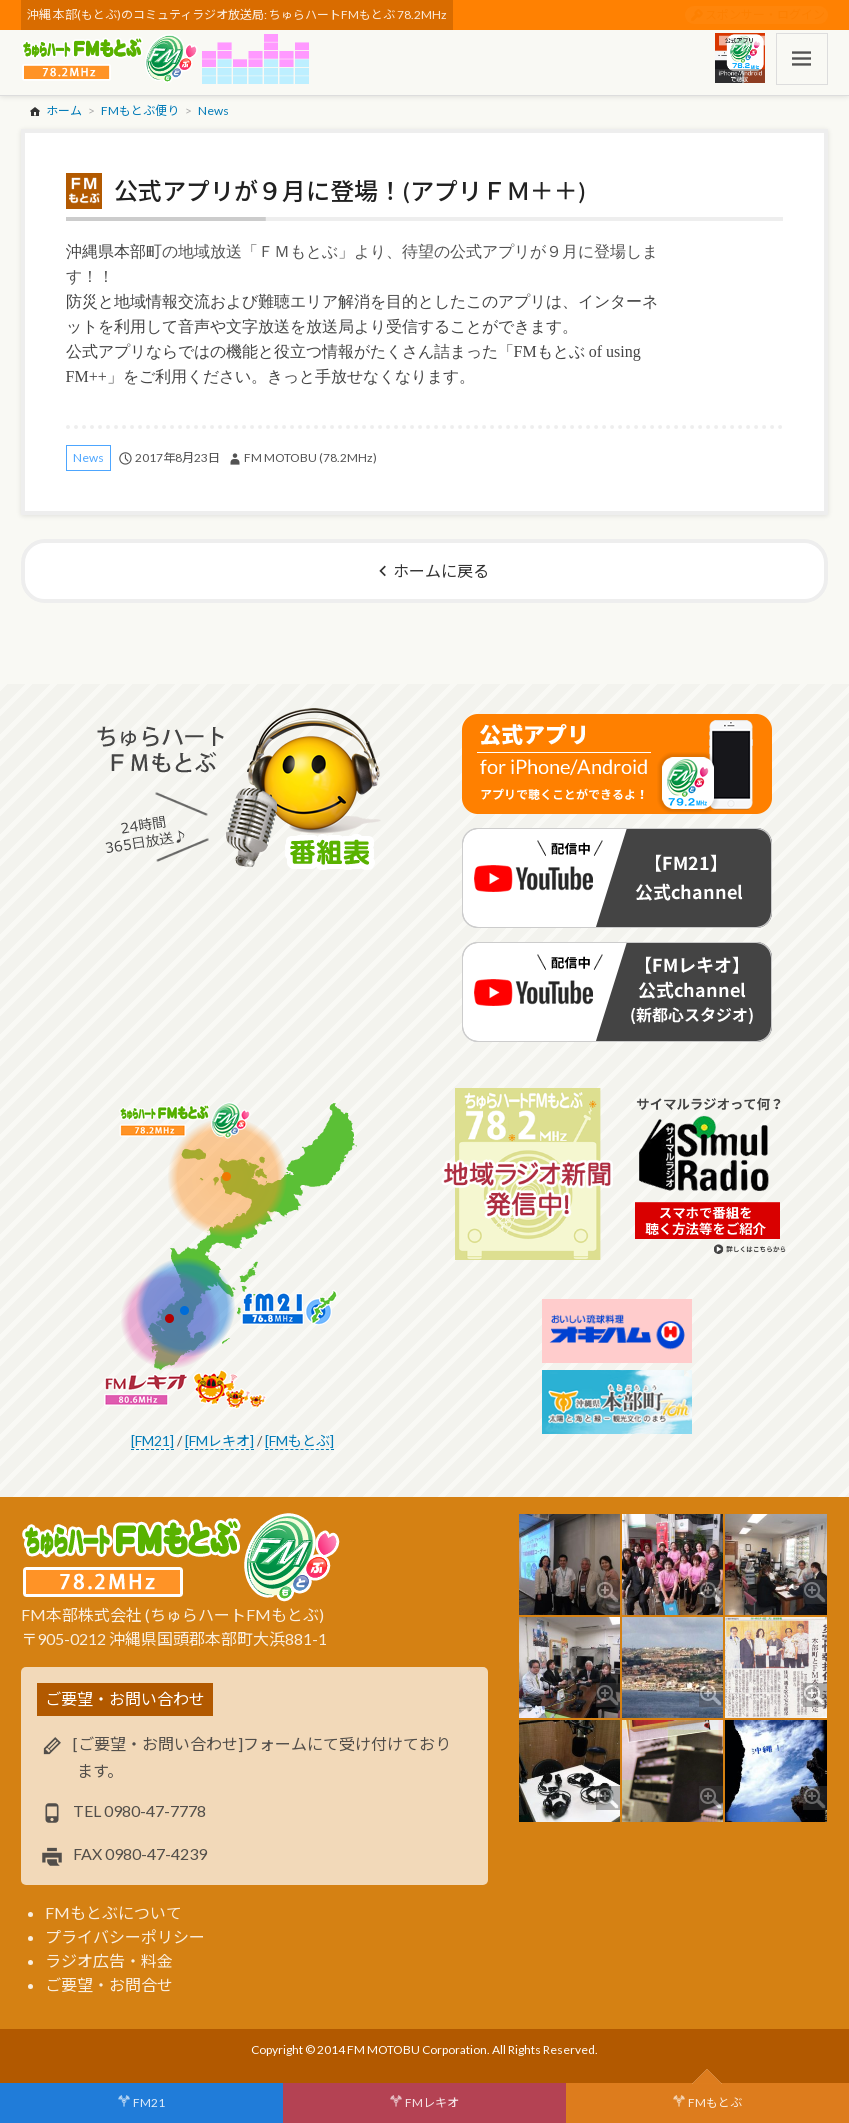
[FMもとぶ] (299, 1440)
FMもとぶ (715, 2102)
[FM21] (152, 1440)
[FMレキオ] (219, 1440)
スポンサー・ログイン (765, 14)
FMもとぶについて (113, 1912)
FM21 (149, 2102)
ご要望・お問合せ (109, 1984)
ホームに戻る (441, 570)
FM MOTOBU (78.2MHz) (310, 457)
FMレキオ (432, 2102)
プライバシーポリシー (125, 1936)
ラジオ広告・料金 (109, 1960)
